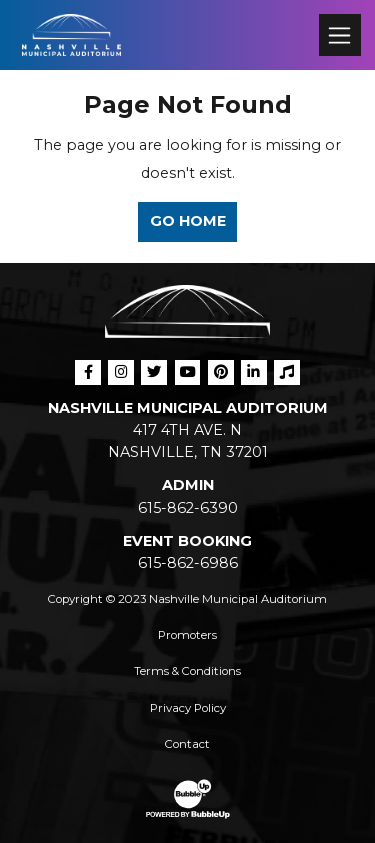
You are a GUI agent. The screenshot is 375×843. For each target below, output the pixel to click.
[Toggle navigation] (339, 34)
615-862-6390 (188, 508)
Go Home (188, 221)
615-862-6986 (188, 563)
